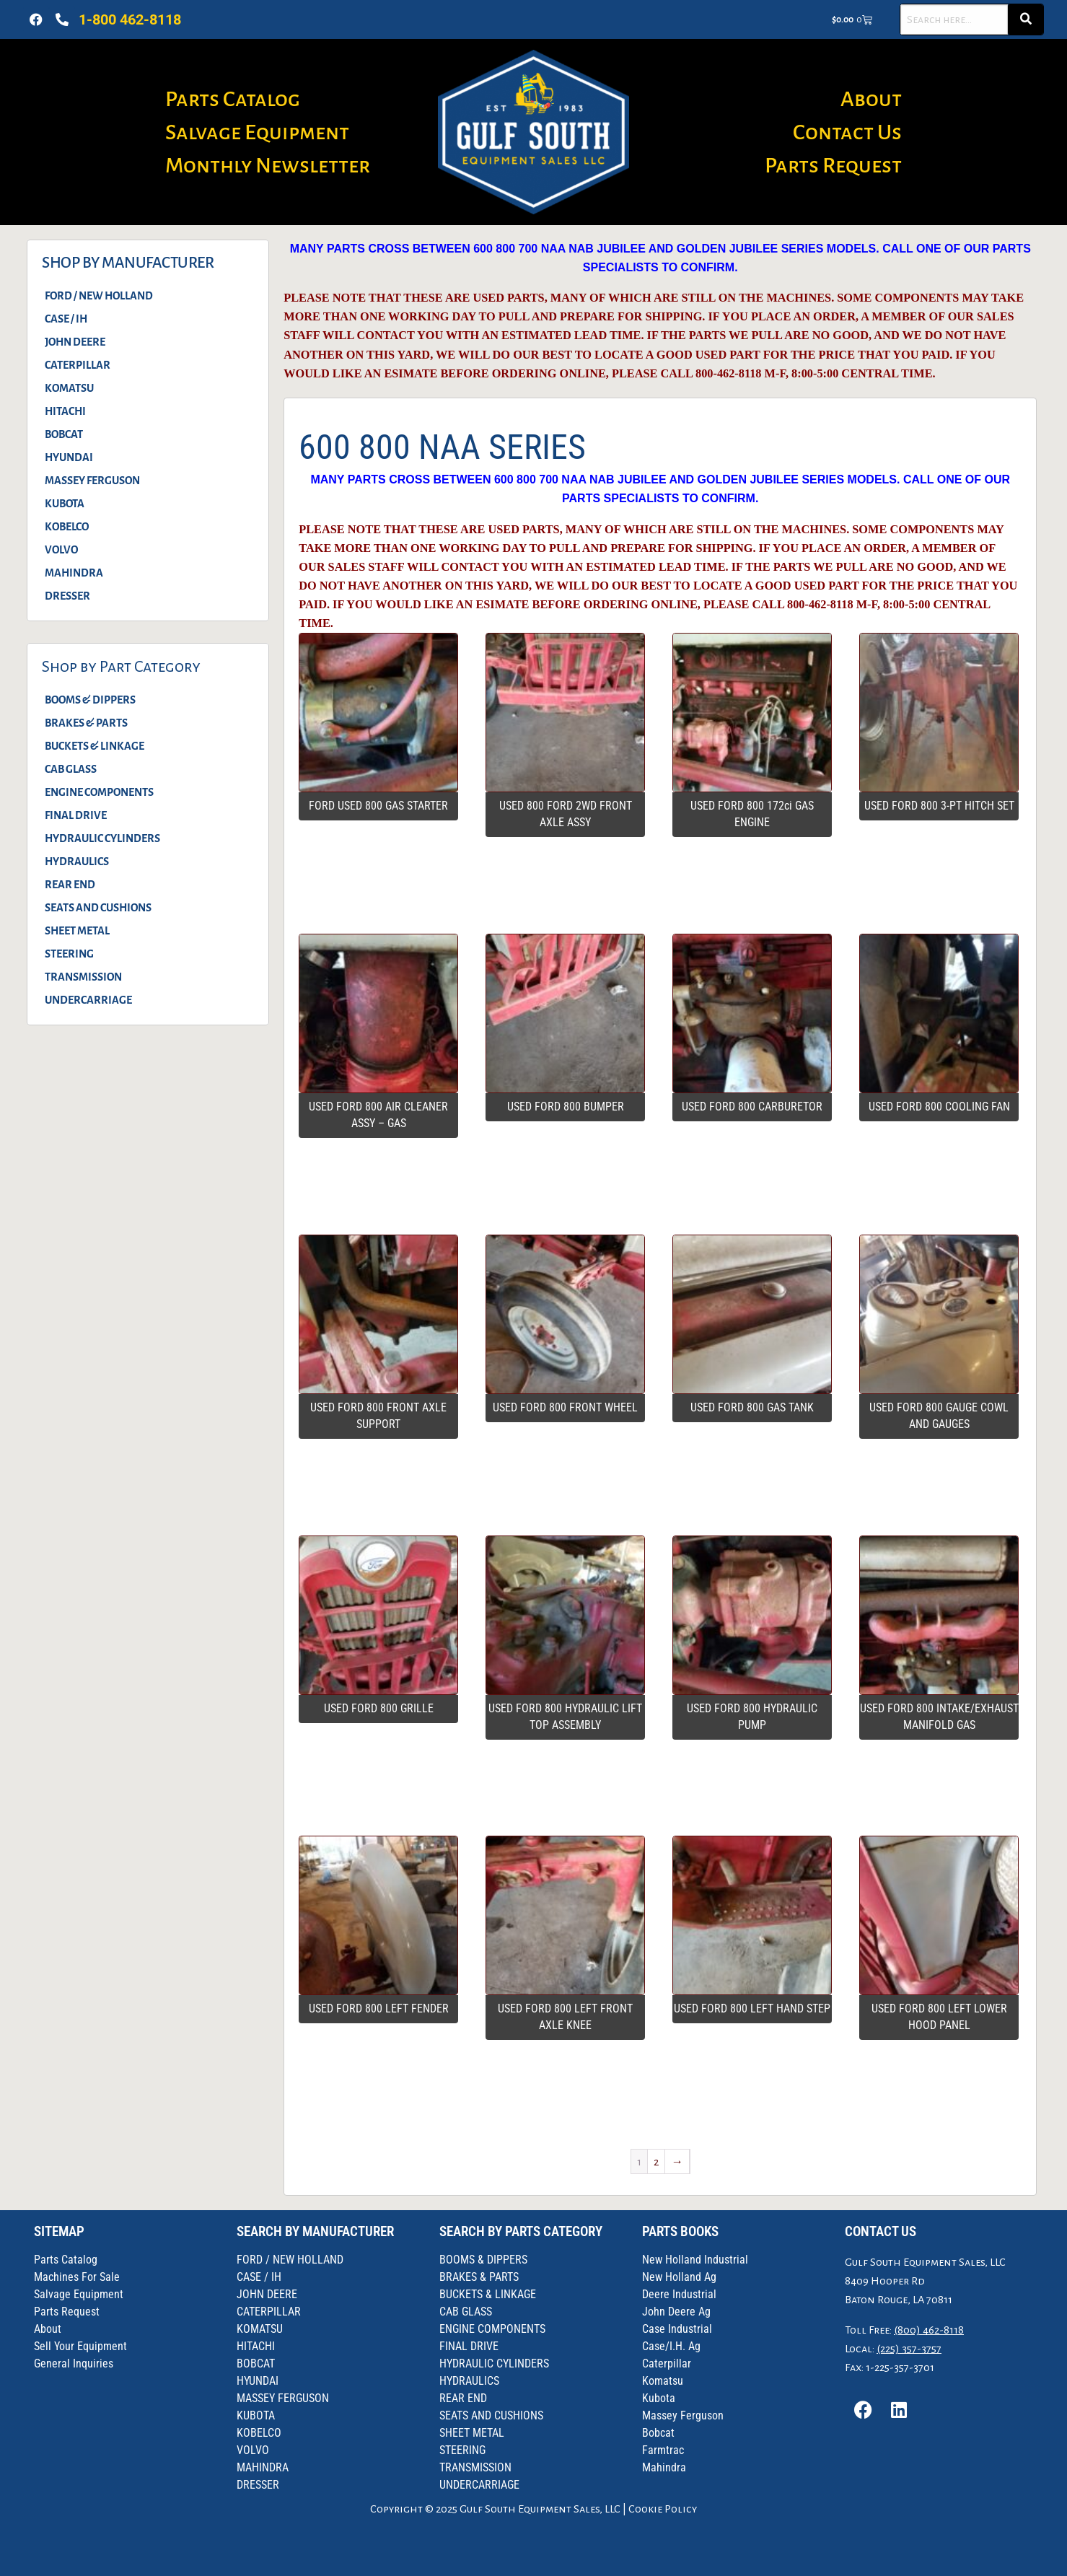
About (871, 98)
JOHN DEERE (75, 342)
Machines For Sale (77, 2277)
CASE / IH (66, 319)
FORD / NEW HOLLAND (99, 296)
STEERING (69, 954)
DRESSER (67, 596)
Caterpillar (666, 2363)
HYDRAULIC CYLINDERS (102, 838)
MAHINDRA (74, 573)
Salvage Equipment (257, 132)
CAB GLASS (71, 769)
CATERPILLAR (77, 365)
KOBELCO (67, 527)
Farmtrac (663, 2450)
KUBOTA (64, 503)
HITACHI (65, 411)
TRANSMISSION (83, 977)
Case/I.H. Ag (671, 2346)
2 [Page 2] (656, 2162)
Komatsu (662, 2381)
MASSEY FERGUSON (92, 480)
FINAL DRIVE (76, 815)
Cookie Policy (662, 2509)
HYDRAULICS (77, 861)
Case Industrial (677, 2329)
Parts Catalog (232, 98)
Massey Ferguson (683, 2415)
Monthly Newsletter (267, 165)
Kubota (658, 2398)
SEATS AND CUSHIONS (98, 908)
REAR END (70, 884)
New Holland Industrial (695, 2259)
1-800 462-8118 (130, 19)
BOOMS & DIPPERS (90, 700)
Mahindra (664, 2467)
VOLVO (61, 550)
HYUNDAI (69, 457)
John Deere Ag (676, 2311)
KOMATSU (69, 388)
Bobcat (658, 2433)
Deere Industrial (679, 2294)
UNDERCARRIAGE (88, 1000)
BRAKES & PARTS (86, 723)
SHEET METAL (77, 931)
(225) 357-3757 (909, 2348)
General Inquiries (73, 2363)
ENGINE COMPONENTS (99, 792)
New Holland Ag (679, 2277)
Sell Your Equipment (80, 2346)
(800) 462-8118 (929, 2330)
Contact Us (847, 132)
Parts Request (833, 165)
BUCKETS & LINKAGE (94, 746)
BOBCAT (64, 434)
